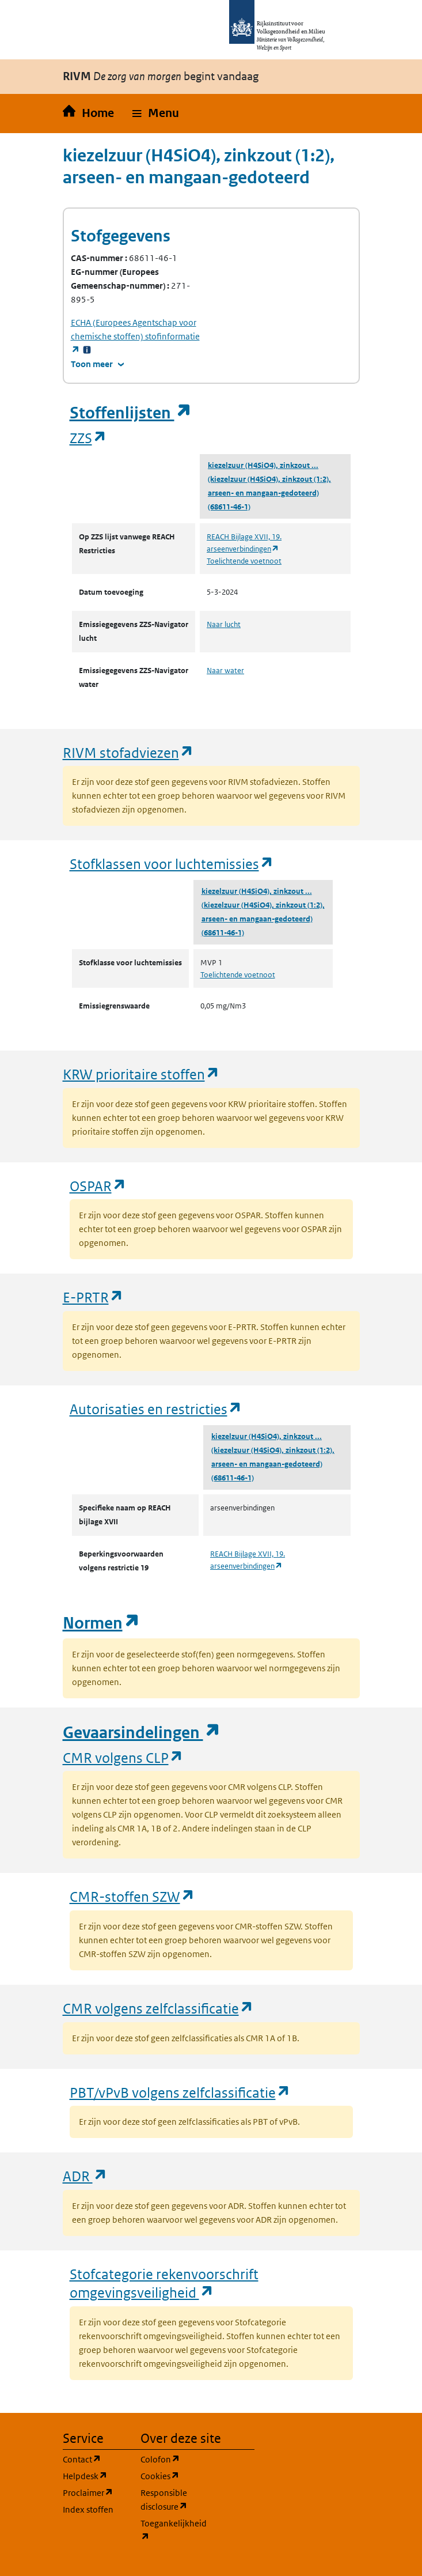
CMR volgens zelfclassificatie (158, 2008)
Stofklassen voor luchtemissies (172, 863)
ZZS (88, 437)
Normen (101, 1623)
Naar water (225, 670)
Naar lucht (224, 624)
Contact (95, 2459)
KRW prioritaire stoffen (141, 1074)
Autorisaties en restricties (156, 1408)
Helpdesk (95, 2475)
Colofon (172, 2459)
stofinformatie (135, 336)
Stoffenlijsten (131, 413)
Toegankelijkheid (172, 2530)
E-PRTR (93, 1297)
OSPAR (98, 1185)
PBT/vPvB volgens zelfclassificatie (180, 2092)
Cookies (172, 2475)
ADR (85, 2175)
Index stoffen (88, 2509)
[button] (155, 113)
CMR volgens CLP (123, 1757)
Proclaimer (95, 2492)
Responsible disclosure (172, 2499)
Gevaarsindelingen (141, 1733)
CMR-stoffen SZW (132, 1896)
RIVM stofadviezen (128, 752)
